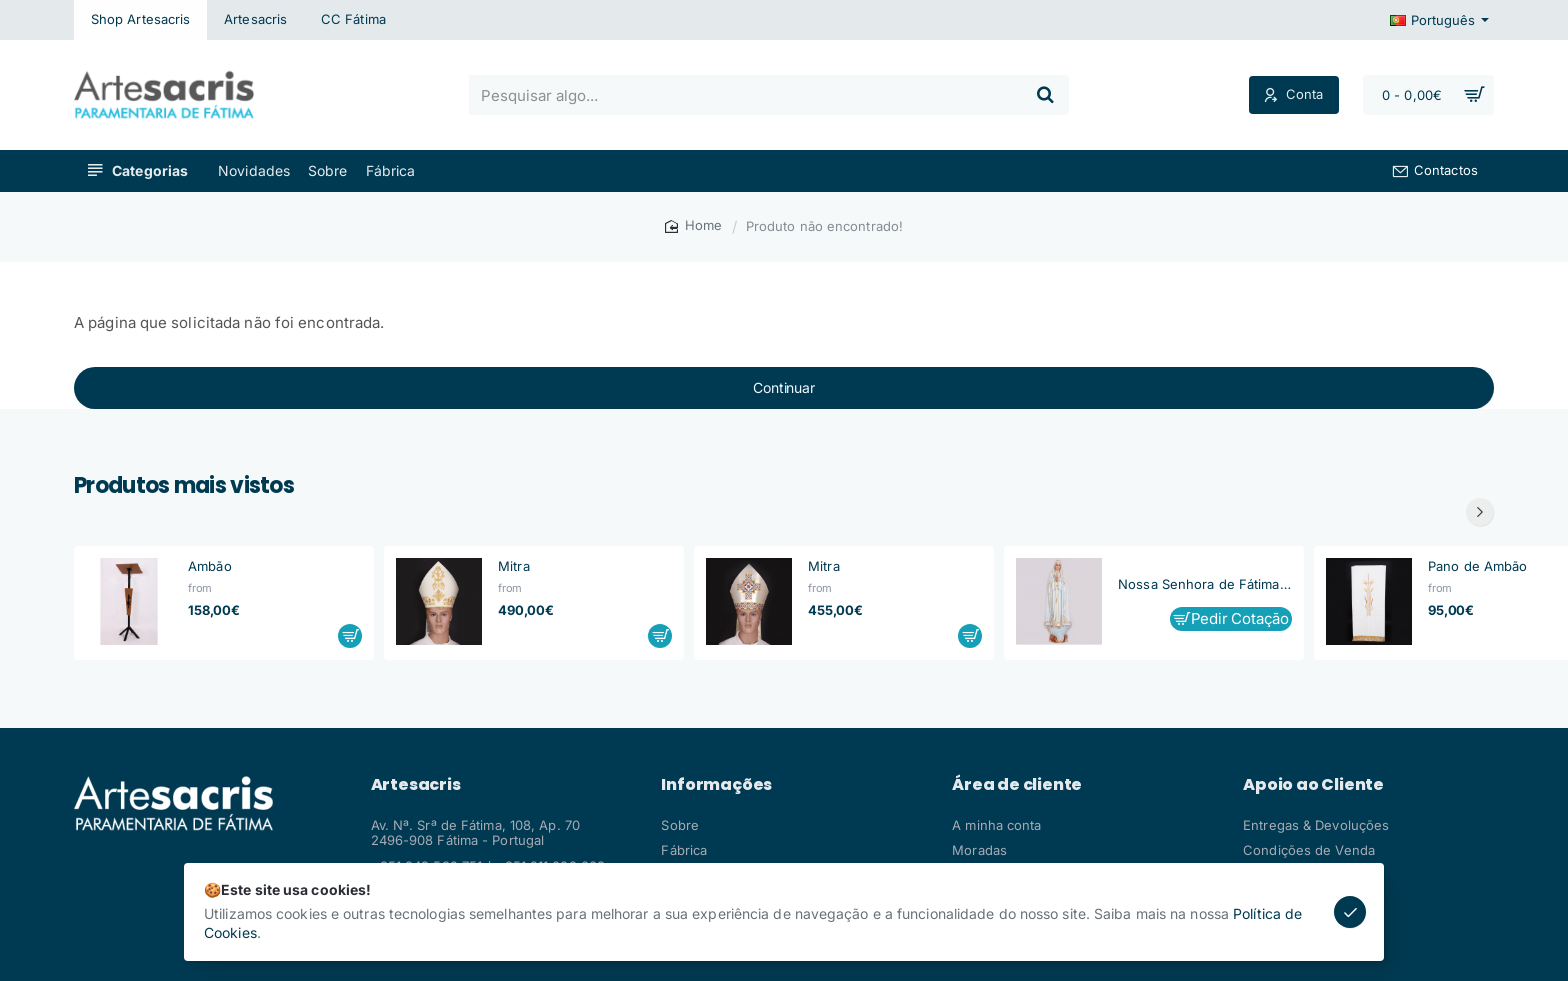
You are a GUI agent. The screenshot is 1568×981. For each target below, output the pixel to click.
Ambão (210, 566)
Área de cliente (1017, 785)
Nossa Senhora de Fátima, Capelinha (1205, 584)
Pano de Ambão (1477, 566)
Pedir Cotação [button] (1240, 618)
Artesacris (416, 785)
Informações (716, 785)
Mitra (514, 566)
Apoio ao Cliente (1313, 785)
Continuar (783, 387)
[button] (350, 636)
